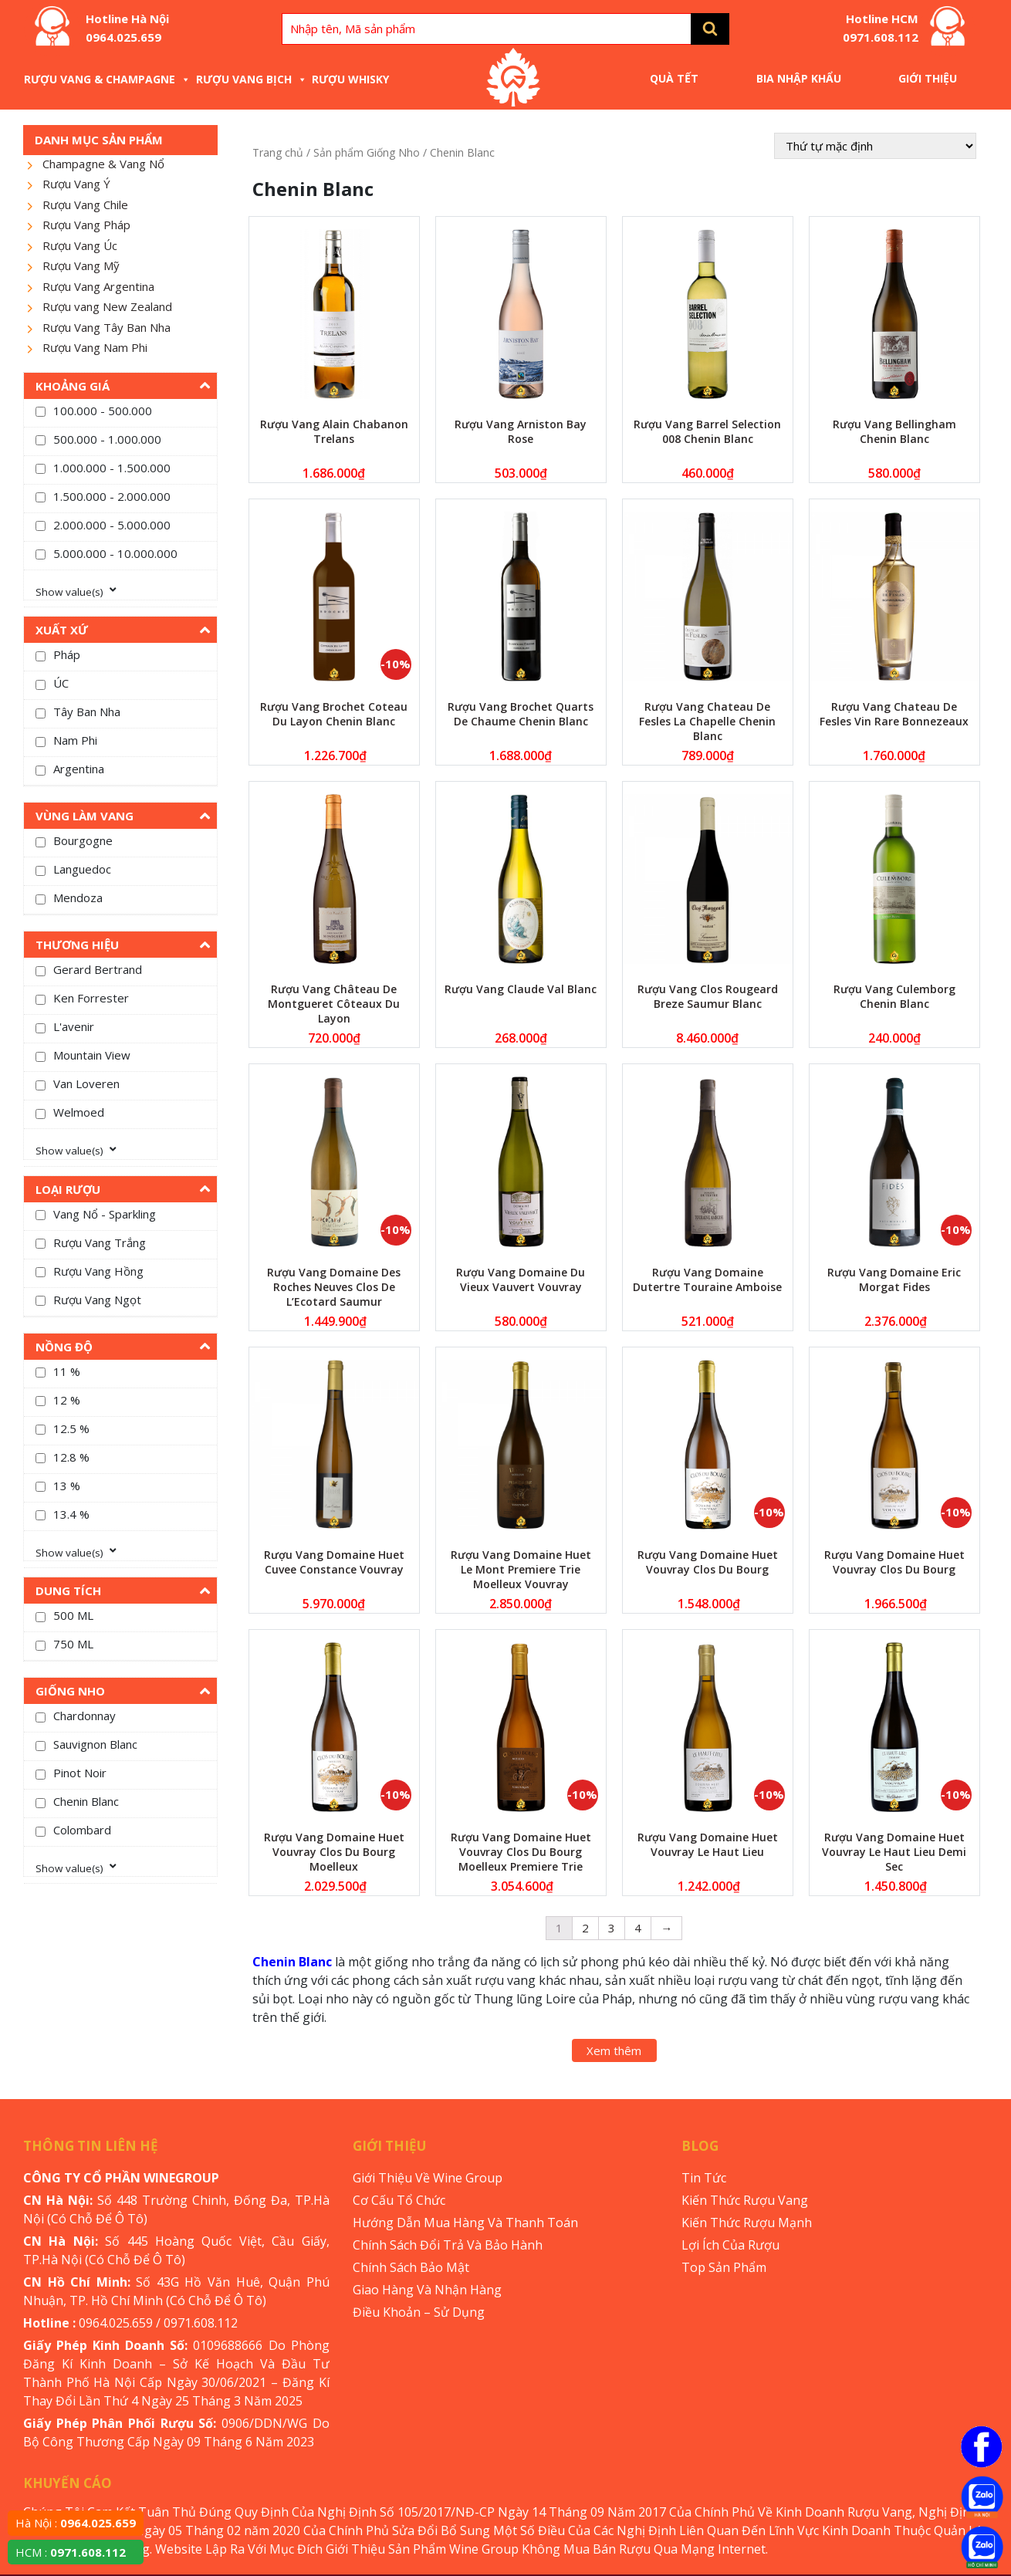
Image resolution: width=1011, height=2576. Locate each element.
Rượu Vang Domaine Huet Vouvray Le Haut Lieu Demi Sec (894, 1852)
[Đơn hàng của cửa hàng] (875, 146)
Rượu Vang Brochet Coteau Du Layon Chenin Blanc (333, 714)
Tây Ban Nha (86, 711)
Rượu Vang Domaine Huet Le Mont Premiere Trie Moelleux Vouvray (521, 1569)
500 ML (73, 1615)
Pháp (66, 654)
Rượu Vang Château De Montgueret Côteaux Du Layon (334, 1004)
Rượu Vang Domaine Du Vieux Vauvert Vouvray (520, 1279)
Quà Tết (674, 78)
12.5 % (71, 1428)
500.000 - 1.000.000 (107, 439)
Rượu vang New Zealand (107, 306)
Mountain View (91, 1055)
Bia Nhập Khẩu (798, 78)
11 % (66, 1371)
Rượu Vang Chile (85, 204)
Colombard (82, 1829)
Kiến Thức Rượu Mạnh (746, 2222)
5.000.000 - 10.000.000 (115, 553)
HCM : (70, 2552)
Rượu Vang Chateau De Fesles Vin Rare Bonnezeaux (894, 714)
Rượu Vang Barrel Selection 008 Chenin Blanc (707, 431)
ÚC (61, 683)
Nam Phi (75, 740)
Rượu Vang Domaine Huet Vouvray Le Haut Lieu (707, 1844)
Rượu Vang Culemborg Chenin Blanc (894, 996)
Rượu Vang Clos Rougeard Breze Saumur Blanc (707, 996)
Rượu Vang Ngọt (97, 1299)
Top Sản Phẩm (723, 2267)
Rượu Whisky (350, 79)
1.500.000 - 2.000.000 (112, 496)
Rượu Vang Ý (76, 183)
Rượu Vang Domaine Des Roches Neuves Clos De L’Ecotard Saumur (334, 1287)
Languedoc (82, 869)
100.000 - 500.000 (102, 410)
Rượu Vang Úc (79, 245)
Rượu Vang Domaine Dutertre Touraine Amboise (707, 1279)
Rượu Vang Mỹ (81, 265)
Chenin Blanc (86, 1801)
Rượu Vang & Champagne (107, 79)
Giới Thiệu (927, 78)
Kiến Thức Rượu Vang (744, 2200)
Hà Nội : (75, 2522)
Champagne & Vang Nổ (103, 163)
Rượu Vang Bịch (251, 79)
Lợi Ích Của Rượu (730, 2244)
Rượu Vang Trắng (99, 1242)
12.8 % (71, 1457)
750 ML (73, 1643)
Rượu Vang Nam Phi (94, 347)
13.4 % (71, 1514)
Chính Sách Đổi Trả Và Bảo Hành (448, 2244)
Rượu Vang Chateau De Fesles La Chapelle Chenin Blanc (707, 721)
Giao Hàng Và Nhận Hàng (427, 2289)
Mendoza (78, 897)
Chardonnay (84, 1715)
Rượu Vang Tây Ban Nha (106, 327)
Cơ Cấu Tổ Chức (399, 2200)
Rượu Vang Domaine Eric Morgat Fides (894, 1279)
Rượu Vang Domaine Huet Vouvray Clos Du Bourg (707, 1562)
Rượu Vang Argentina (98, 286)
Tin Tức (703, 2177)
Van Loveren (86, 1083)
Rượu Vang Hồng (98, 1271)
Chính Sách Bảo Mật (411, 2267)
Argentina (78, 768)
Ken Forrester (91, 998)
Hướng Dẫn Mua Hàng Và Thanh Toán (465, 2222)
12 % (66, 1400)
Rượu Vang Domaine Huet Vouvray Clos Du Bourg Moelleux (334, 1852)
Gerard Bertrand (97, 969)
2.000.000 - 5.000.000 (112, 524)
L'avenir (73, 1026)
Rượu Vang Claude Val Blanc (521, 989)
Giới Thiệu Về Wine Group (427, 2177)
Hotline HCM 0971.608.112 (880, 28)
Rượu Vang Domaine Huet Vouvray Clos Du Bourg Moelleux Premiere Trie (521, 1852)
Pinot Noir (80, 1772)
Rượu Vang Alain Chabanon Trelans (334, 431)
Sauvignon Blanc (95, 1744)
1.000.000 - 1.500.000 (112, 467)
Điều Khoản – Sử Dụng (419, 2312)
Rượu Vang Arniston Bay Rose (521, 431)
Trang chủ (277, 152)
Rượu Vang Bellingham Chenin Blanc (894, 431)
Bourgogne (83, 840)
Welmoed (78, 1112)
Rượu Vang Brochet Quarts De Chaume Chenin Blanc (520, 714)
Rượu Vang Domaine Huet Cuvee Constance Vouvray (334, 1562)
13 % (66, 1485)
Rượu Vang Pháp (86, 224)
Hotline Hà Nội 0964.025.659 (127, 28)
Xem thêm (614, 2050)
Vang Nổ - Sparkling (104, 1214)
